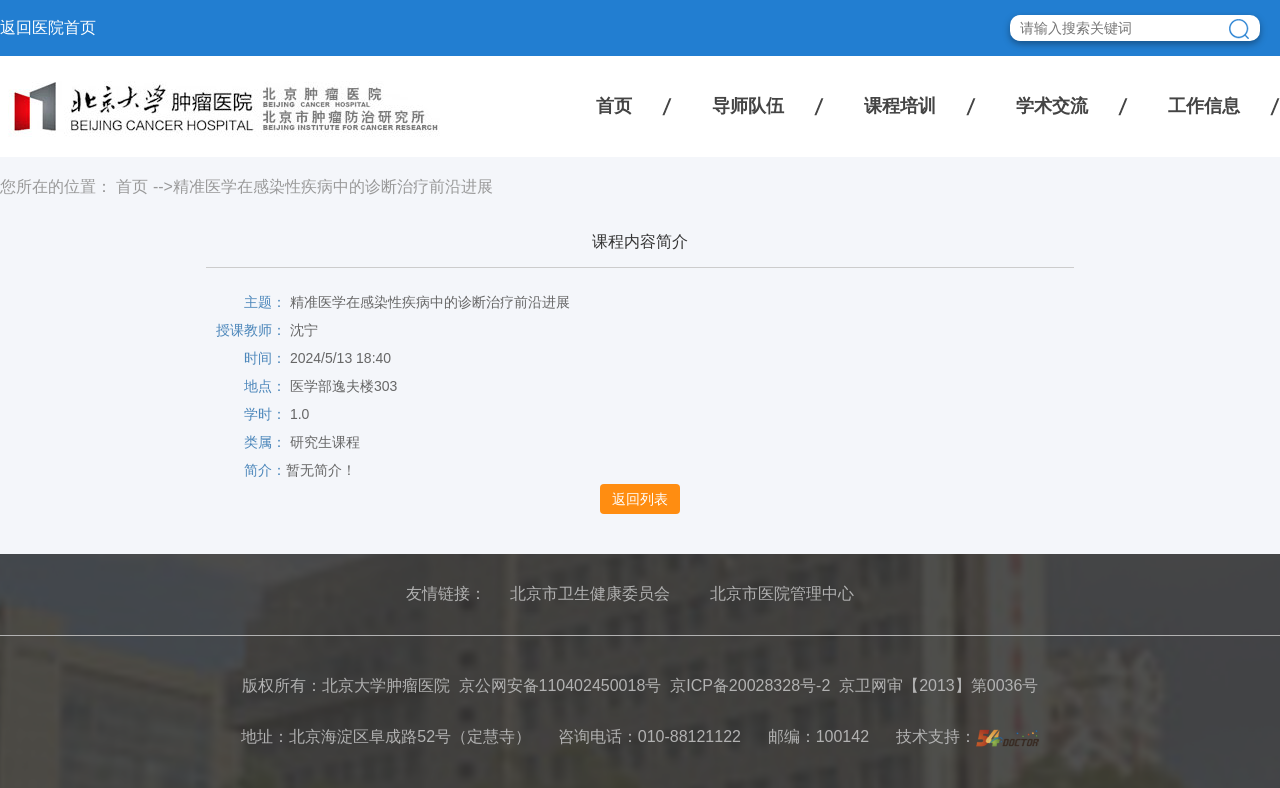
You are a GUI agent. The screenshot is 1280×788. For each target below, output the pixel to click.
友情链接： (446, 593)
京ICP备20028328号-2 (750, 685)
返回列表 (640, 499)
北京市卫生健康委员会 (590, 593)
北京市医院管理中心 (782, 593)
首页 (614, 106)
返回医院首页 (48, 27)
